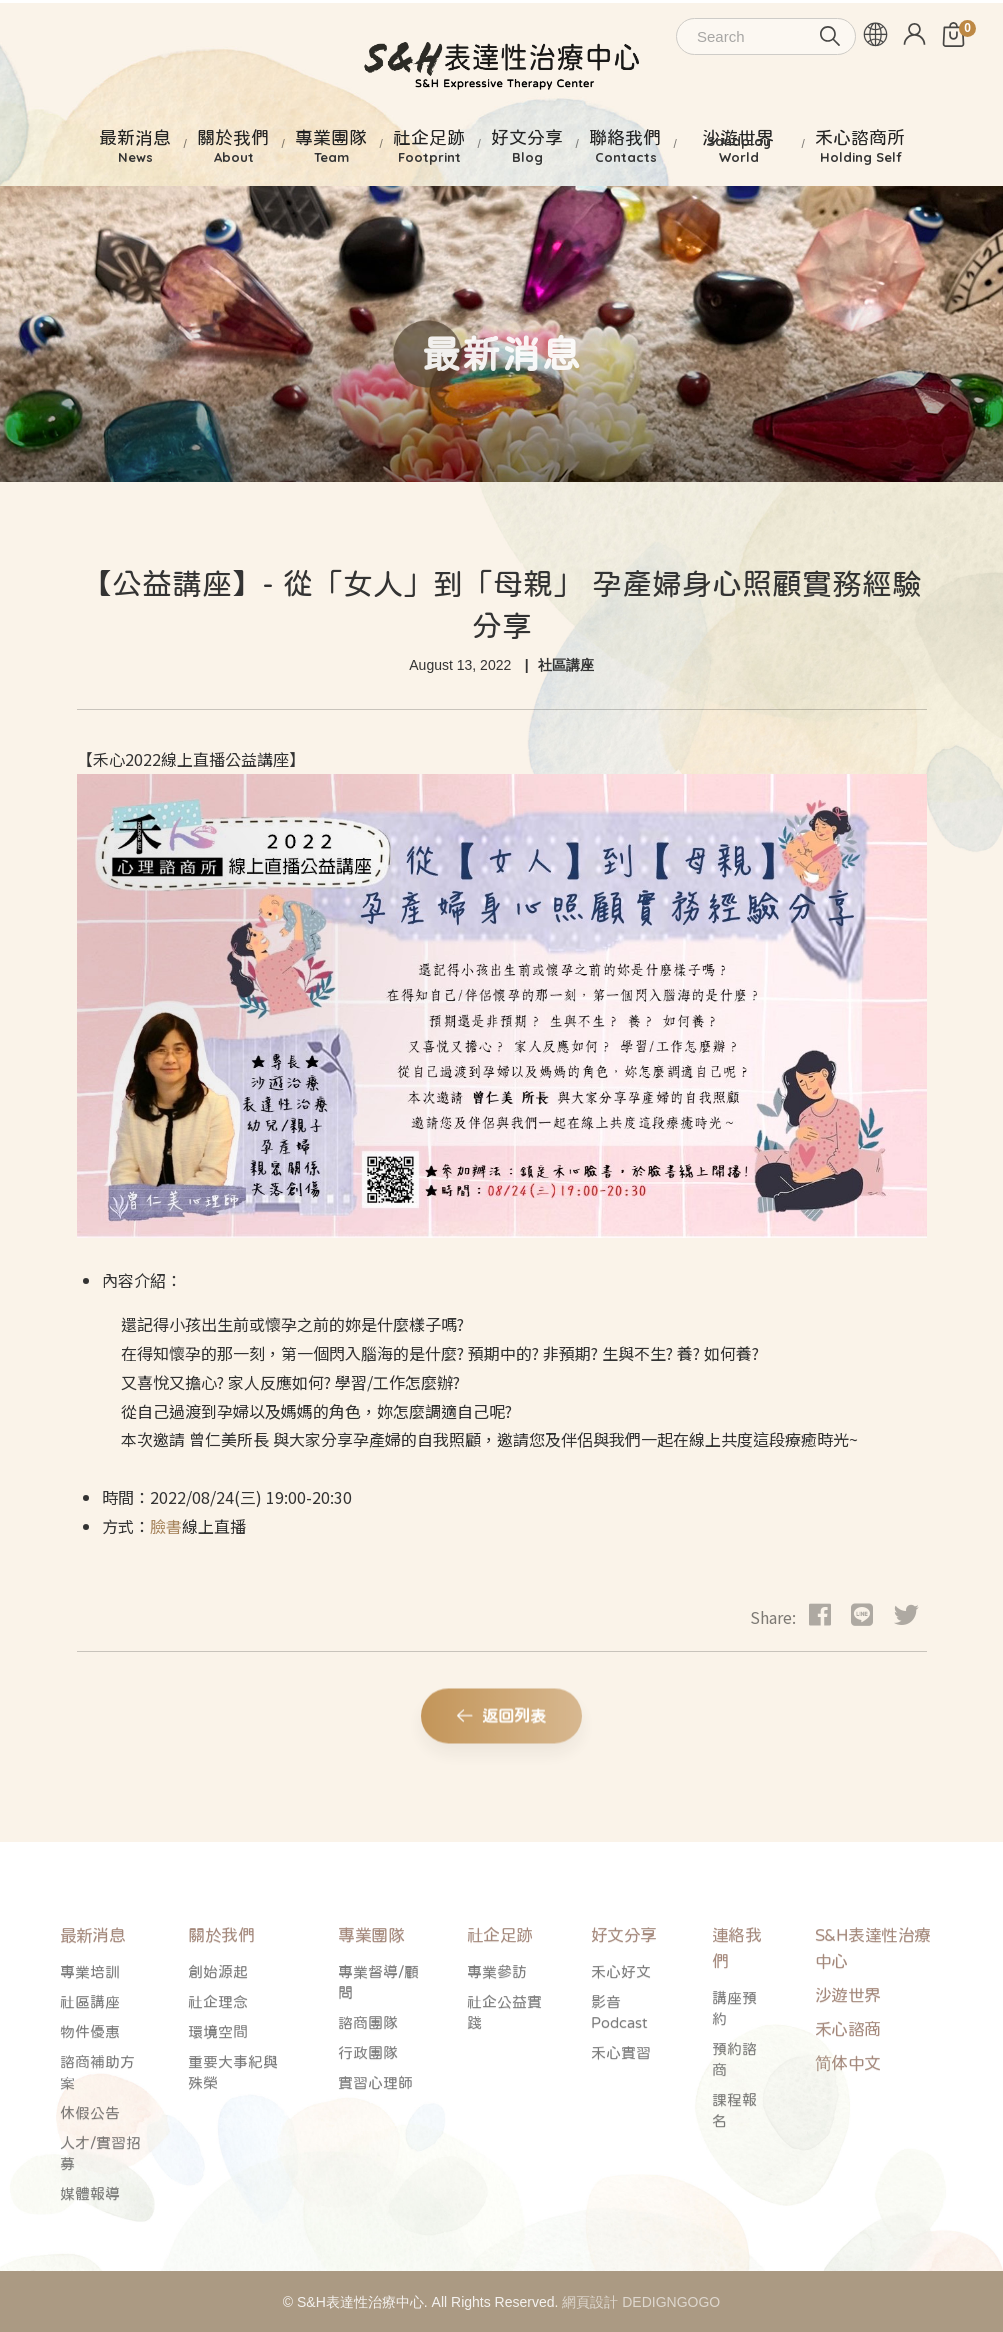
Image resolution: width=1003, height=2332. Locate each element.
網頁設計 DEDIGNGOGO (641, 2302)
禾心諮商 (848, 2077)
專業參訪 (497, 2019)
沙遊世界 (848, 2043)
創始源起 (218, 2019)
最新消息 (93, 1983)
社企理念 (218, 2049)
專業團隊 (371, 1983)
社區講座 (566, 665)
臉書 (166, 1526)
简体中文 (848, 2111)
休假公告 (90, 2160)
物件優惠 (90, 2079)
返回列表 (501, 1722)
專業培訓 (90, 2019)
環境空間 (218, 2079)
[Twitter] (906, 1613)
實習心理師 (375, 2130)
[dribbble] (862, 1613)
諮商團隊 (368, 2070)
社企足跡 (500, 1983)
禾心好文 (621, 2019)
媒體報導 (90, 2241)
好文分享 (624, 1983)
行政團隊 (368, 2100)
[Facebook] (820, 1613)
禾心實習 (621, 2100)
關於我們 (221, 1983)
